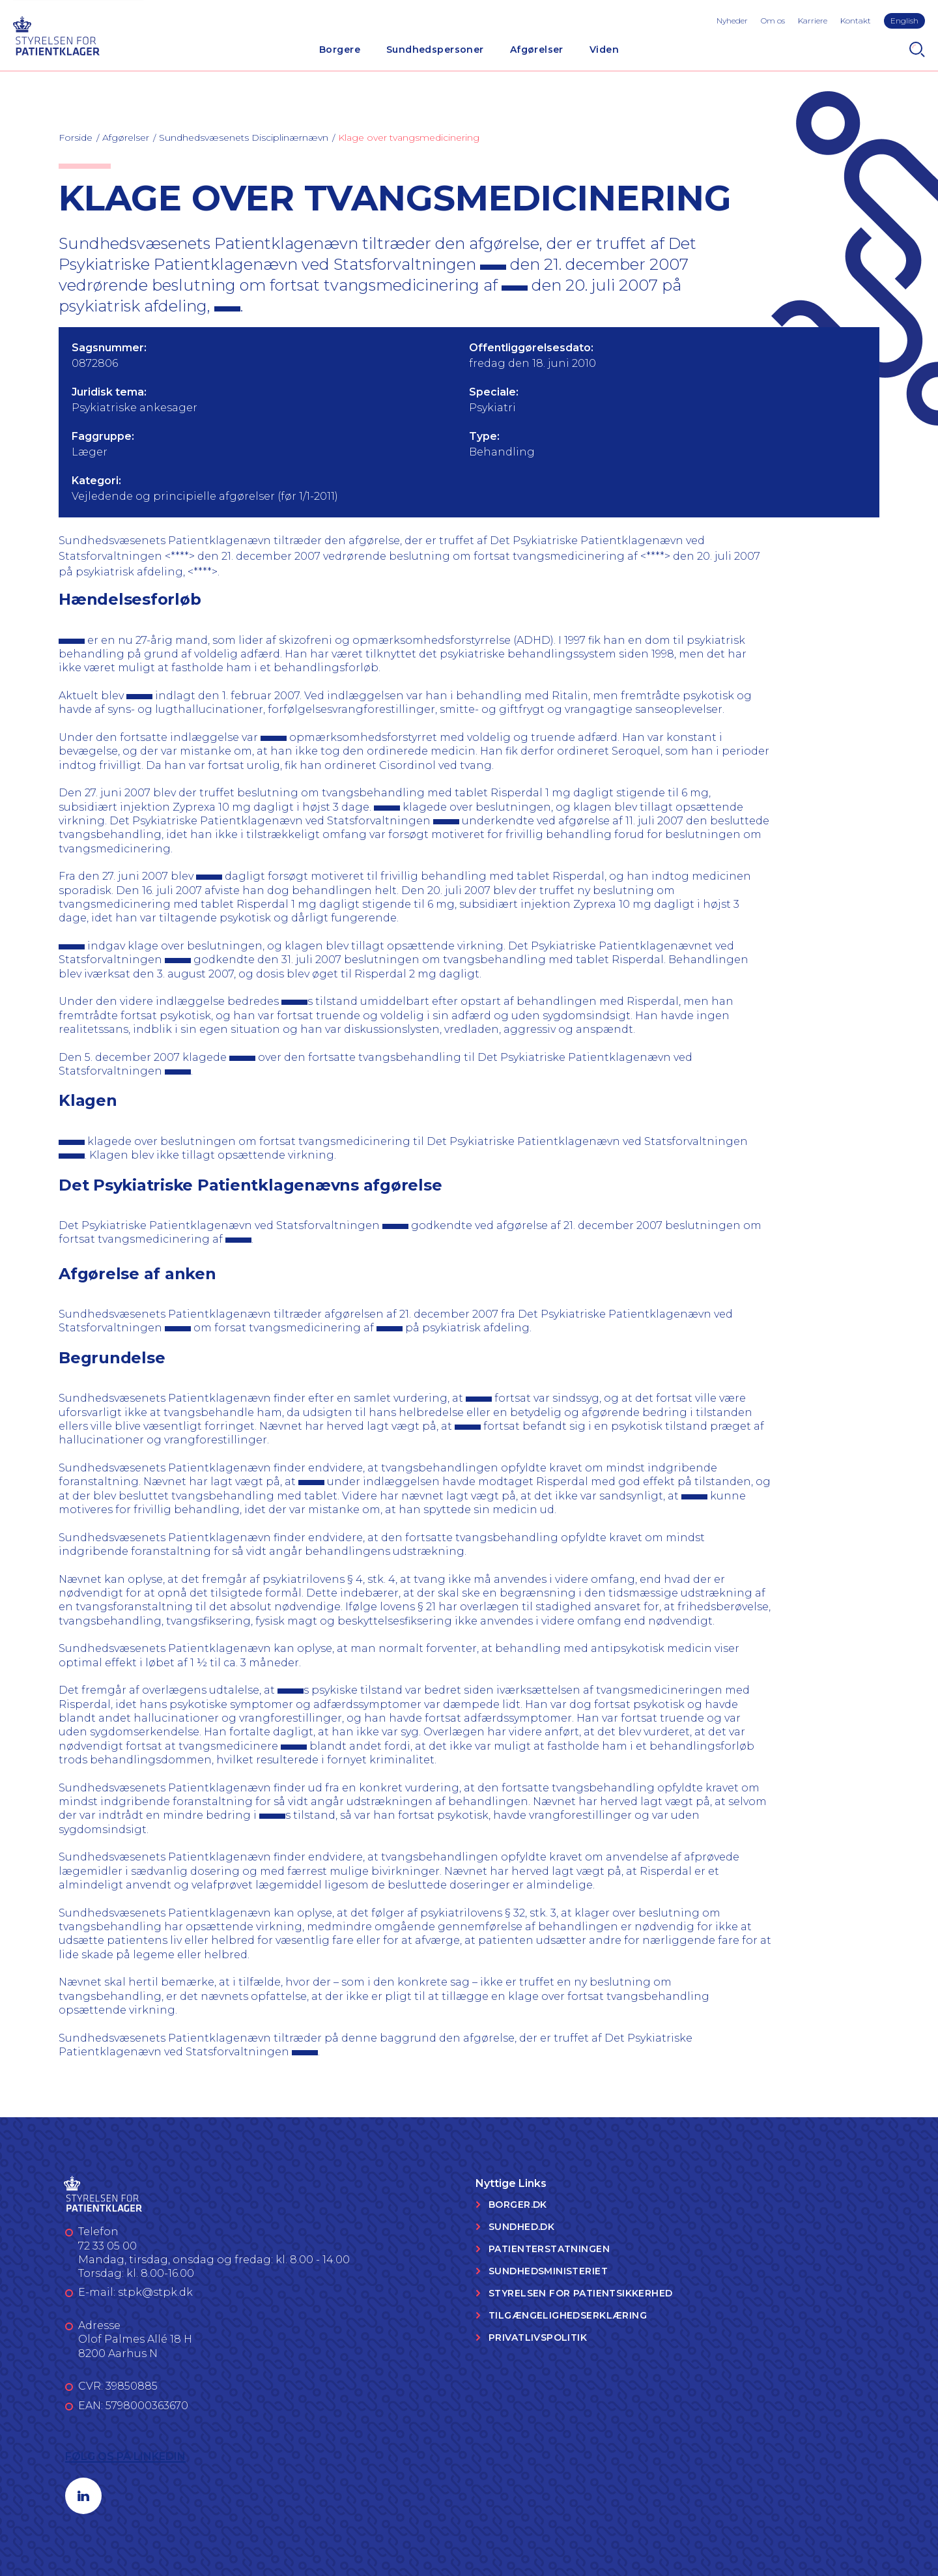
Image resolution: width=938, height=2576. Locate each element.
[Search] (917, 49)
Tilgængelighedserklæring (568, 2315)
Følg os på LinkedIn (125, 2456)
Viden (604, 49)
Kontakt (855, 20)
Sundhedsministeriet (548, 2271)
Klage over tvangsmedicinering (408, 137)
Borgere (339, 49)
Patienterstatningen (549, 2249)
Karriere (812, 20)
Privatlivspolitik (538, 2337)
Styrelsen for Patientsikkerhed (581, 2293)
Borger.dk (518, 2204)
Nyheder (732, 20)
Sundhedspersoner (435, 49)
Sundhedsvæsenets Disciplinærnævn (243, 137)
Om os (773, 20)
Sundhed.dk (521, 2227)
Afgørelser (536, 49)
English (904, 20)
